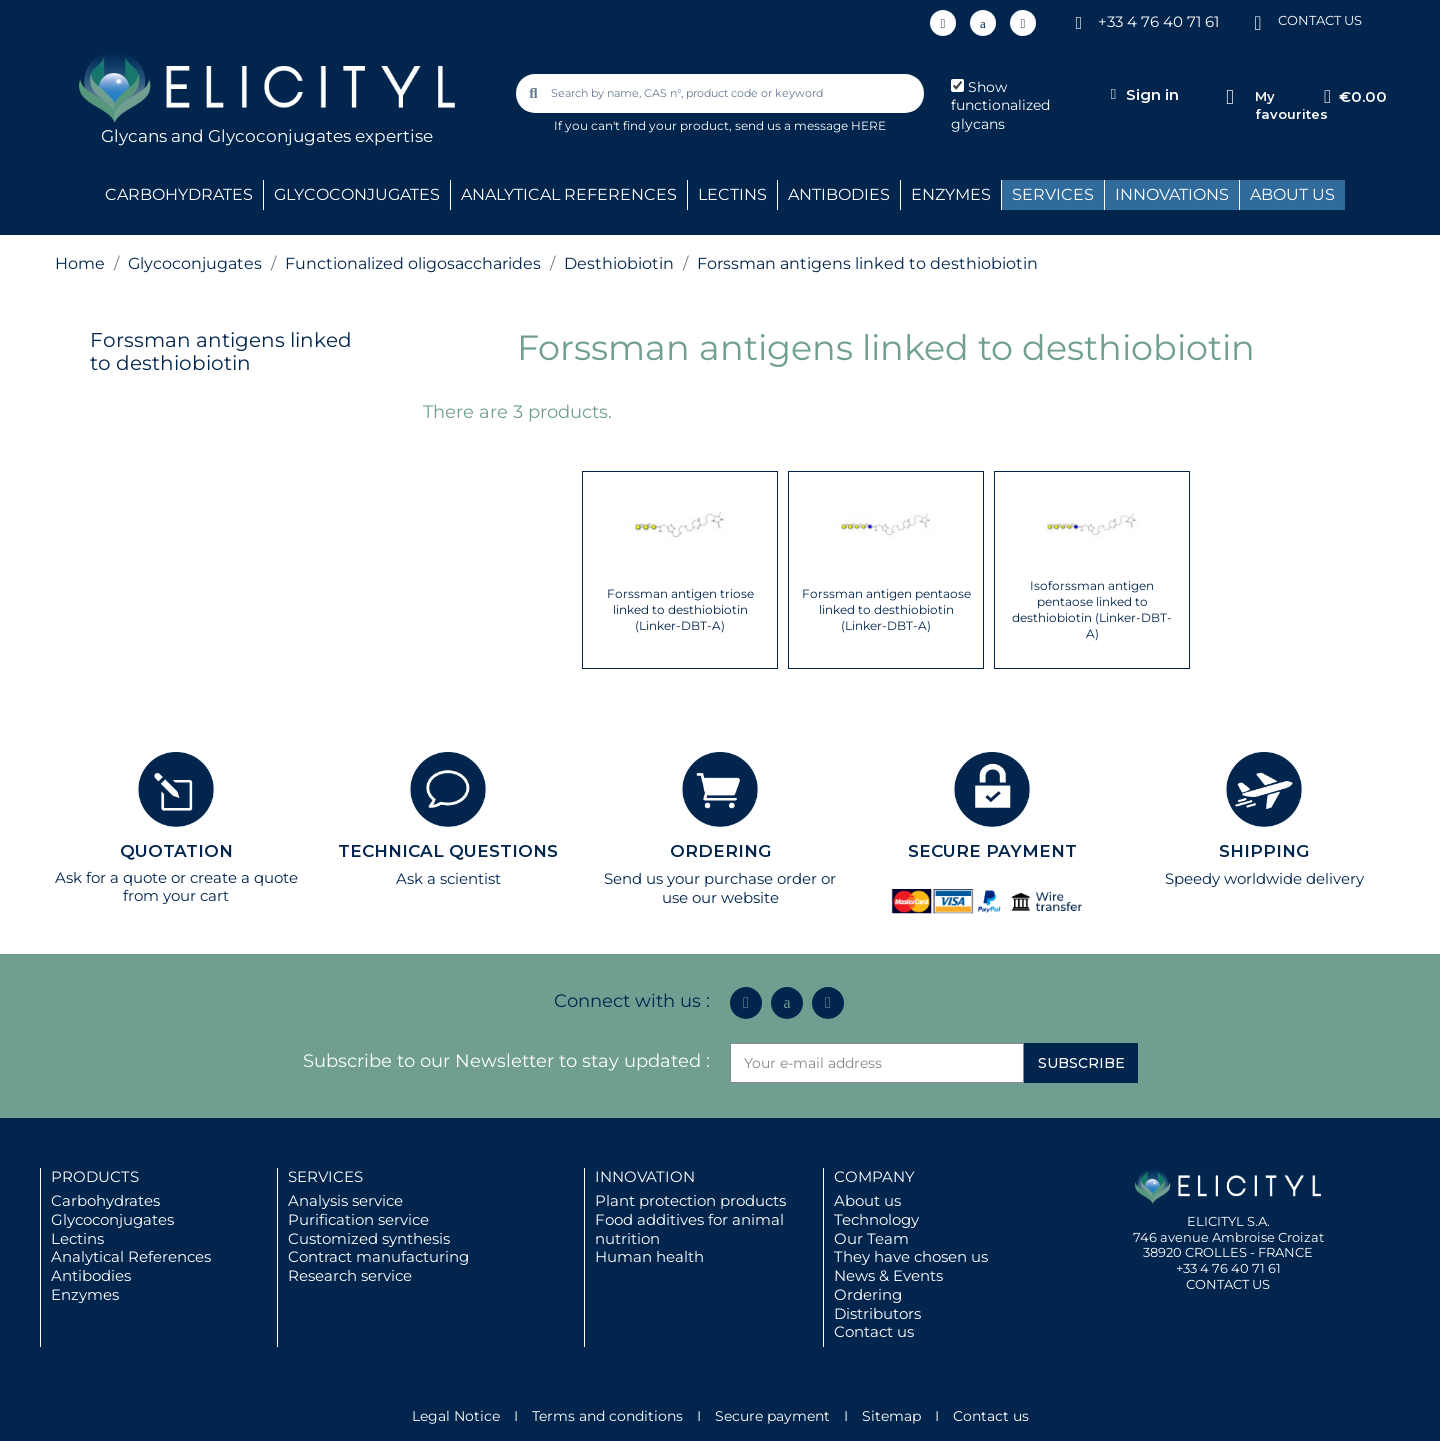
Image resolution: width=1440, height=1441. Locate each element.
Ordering (868, 1294)
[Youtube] (1023, 23)
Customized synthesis (369, 1238)
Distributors (877, 1313)
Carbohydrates (105, 1200)
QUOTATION (176, 851)
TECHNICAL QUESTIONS (448, 851)
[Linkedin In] (943, 23)
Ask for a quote (111, 877)
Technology (876, 1219)
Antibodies (91, 1275)
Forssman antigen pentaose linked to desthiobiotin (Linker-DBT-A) (886, 609)
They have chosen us (911, 1256)
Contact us (874, 1331)
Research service (350, 1275)
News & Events (888, 1275)
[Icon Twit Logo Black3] (983, 23)
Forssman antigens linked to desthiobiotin (221, 351)
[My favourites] (1229, 97)
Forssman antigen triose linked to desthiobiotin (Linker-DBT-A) (680, 609)
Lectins (77, 1238)
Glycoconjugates (112, 1219)
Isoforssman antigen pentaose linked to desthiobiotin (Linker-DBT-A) (1092, 609)
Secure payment (772, 1416)
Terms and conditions (607, 1416)
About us (867, 1200)
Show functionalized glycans (1000, 106)
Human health (649, 1256)
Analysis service (345, 1200)
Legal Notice (456, 1416)
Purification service (358, 1219)
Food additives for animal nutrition (689, 1229)
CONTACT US (1320, 20)
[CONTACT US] (1258, 21)
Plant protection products (690, 1200)
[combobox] (722, 93)
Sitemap (891, 1416)
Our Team (871, 1238)
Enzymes (85, 1294)
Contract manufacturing (378, 1256)
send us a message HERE (810, 125)
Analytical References (131, 1256)
